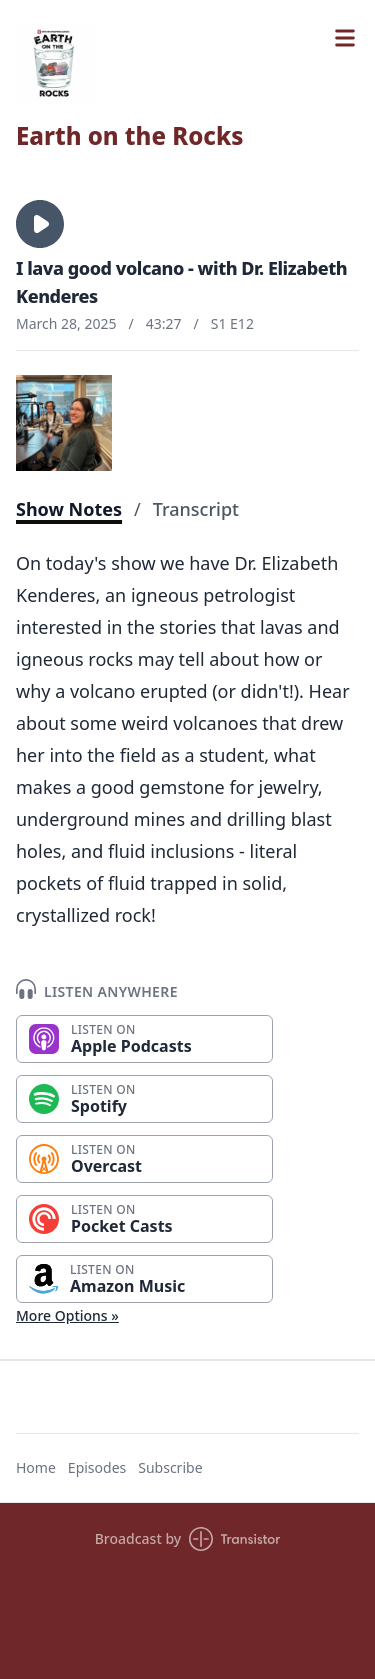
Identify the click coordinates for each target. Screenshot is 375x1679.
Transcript (196, 509)
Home (36, 1467)
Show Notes (69, 509)
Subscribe (170, 1467)
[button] (40, 224)
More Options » (67, 1315)
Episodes (97, 1467)
